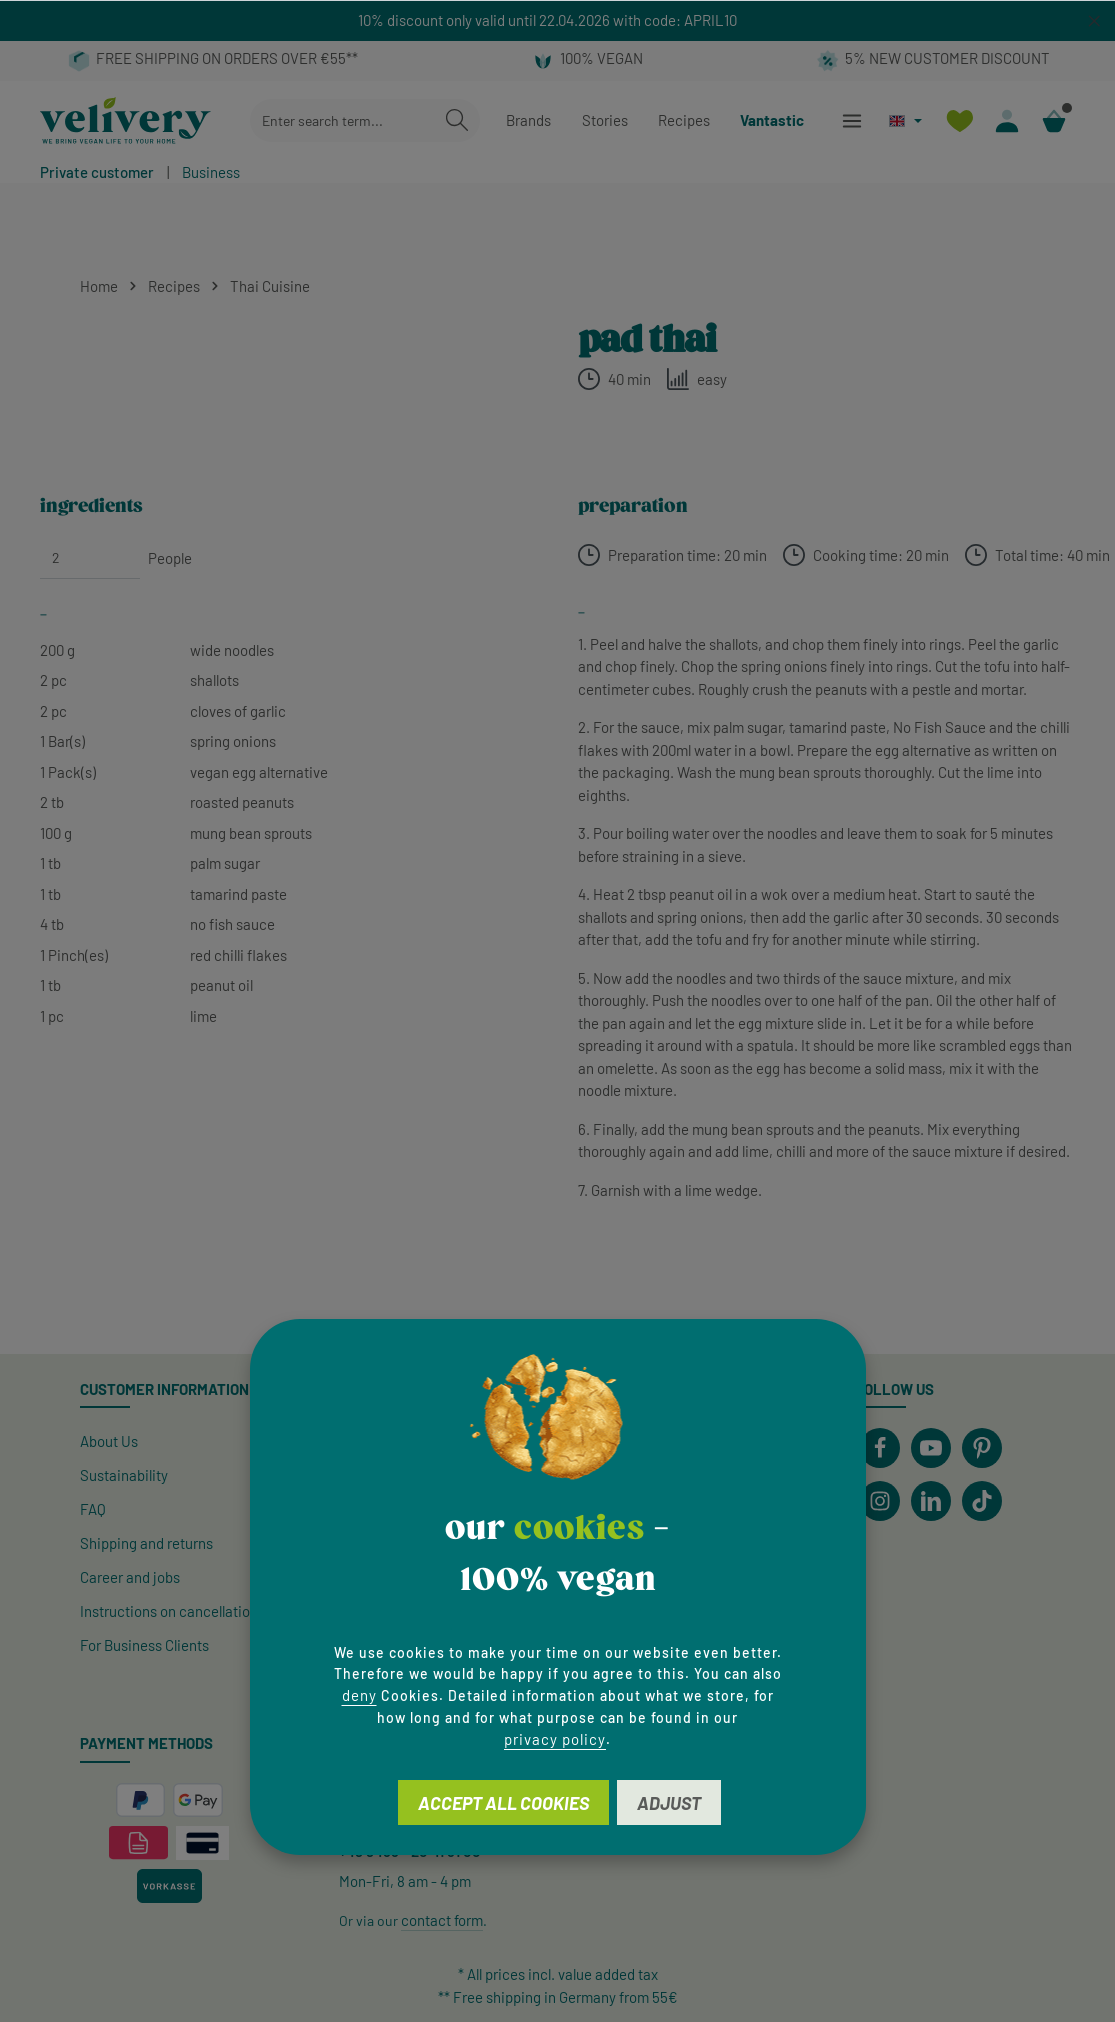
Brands (528, 120)
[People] (90, 558)
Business (211, 172)
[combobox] (342, 120)
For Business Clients (144, 1645)
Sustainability (124, 1475)
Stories (605, 120)
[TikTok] (982, 1501)
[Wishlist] (959, 120)
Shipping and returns (146, 1543)
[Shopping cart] (1053, 120)
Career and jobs (130, 1577)
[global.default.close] (1094, 17)
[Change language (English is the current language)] (905, 120)
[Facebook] (880, 1448)
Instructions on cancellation (169, 1611)
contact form (442, 1920)
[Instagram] (880, 1501)
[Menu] (851, 120)
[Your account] (1006, 120)
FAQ (93, 1509)
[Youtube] (931, 1448)
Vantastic (772, 120)
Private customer (97, 172)
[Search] (457, 120)
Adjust (669, 1803)
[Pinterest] (982, 1448)
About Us (109, 1441)
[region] (557, 20)
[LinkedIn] (931, 1501)
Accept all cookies (503, 1803)
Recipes (684, 120)
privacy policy (555, 1739)
